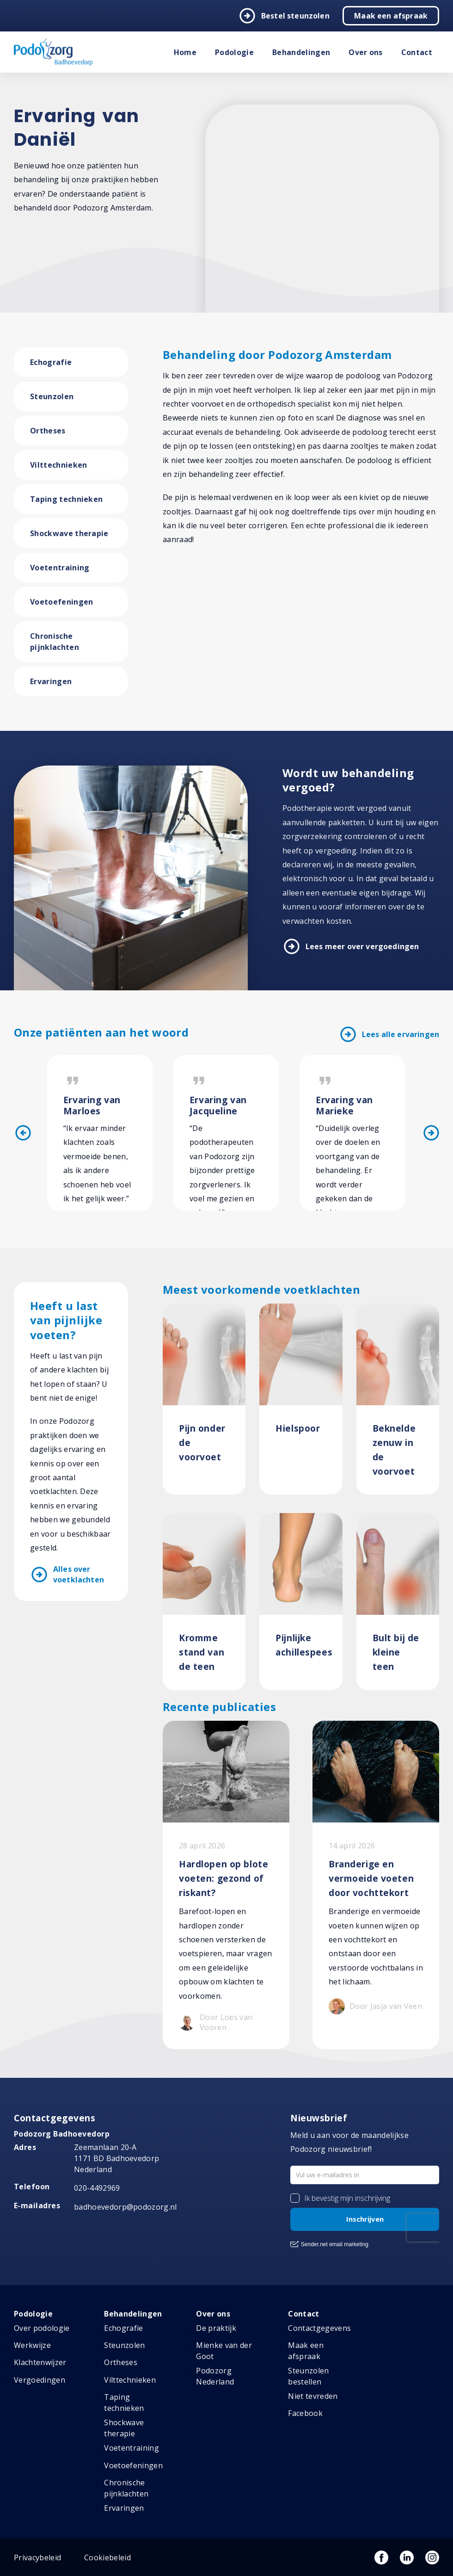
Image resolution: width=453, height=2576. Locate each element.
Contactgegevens (319, 2328)
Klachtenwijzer (40, 2362)
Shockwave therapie (69, 533)
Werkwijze (32, 2345)
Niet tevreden (312, 2396)
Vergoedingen (39, 2380)
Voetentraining (59, 567)
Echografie (51, 362)
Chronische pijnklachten (54, 641)
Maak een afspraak (391, 16)
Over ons (366, 52)
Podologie (234, 52)
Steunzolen (51, 396)
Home (185, 52)
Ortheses (48, 431)
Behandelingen (301, 52)
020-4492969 (97, 2188)
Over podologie (41, 2328)
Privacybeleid (37, 2557)
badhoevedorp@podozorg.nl (125, 2207)
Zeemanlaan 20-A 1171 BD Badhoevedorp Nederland (116, 2158)
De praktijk (216, 2328)
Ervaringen (51, 681)
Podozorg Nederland (215, 2376)
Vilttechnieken (58, 465)
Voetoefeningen (61, 602)
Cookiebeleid (107, 2557)
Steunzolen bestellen (308, 2376)
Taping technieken (66, 499)
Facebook (305, 2413)
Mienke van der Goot (223, 2350)
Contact (416, 52)
